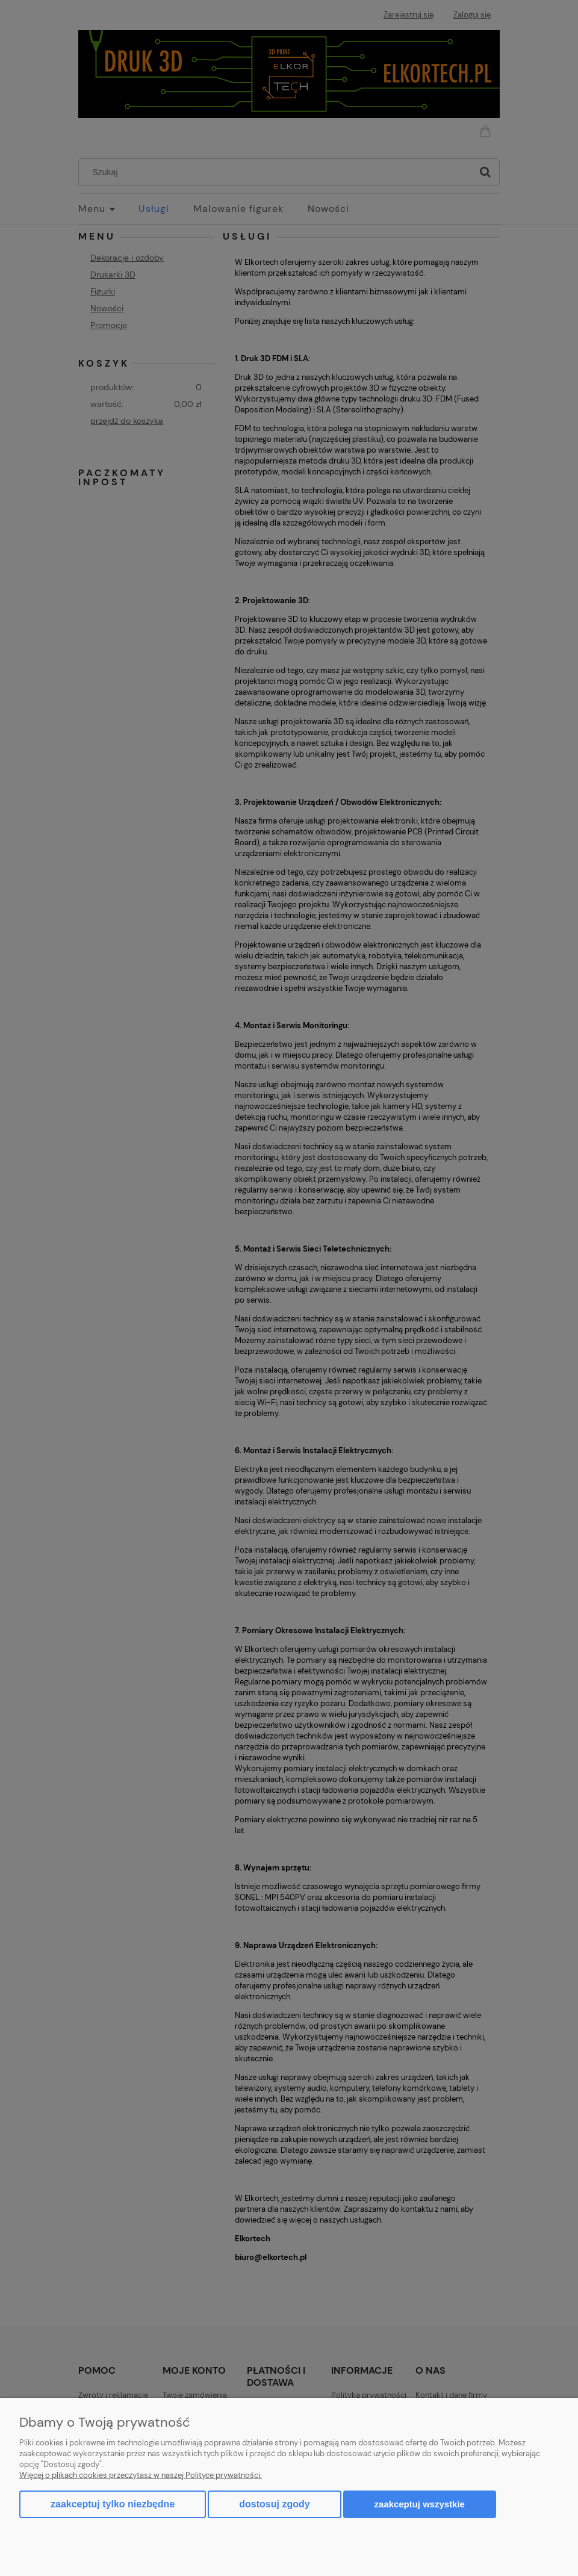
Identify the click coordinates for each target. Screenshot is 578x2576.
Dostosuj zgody (274, 2504)
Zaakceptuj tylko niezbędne (113, 2504)
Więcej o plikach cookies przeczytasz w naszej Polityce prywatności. (140, 2475)
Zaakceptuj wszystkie (419, 2504)
